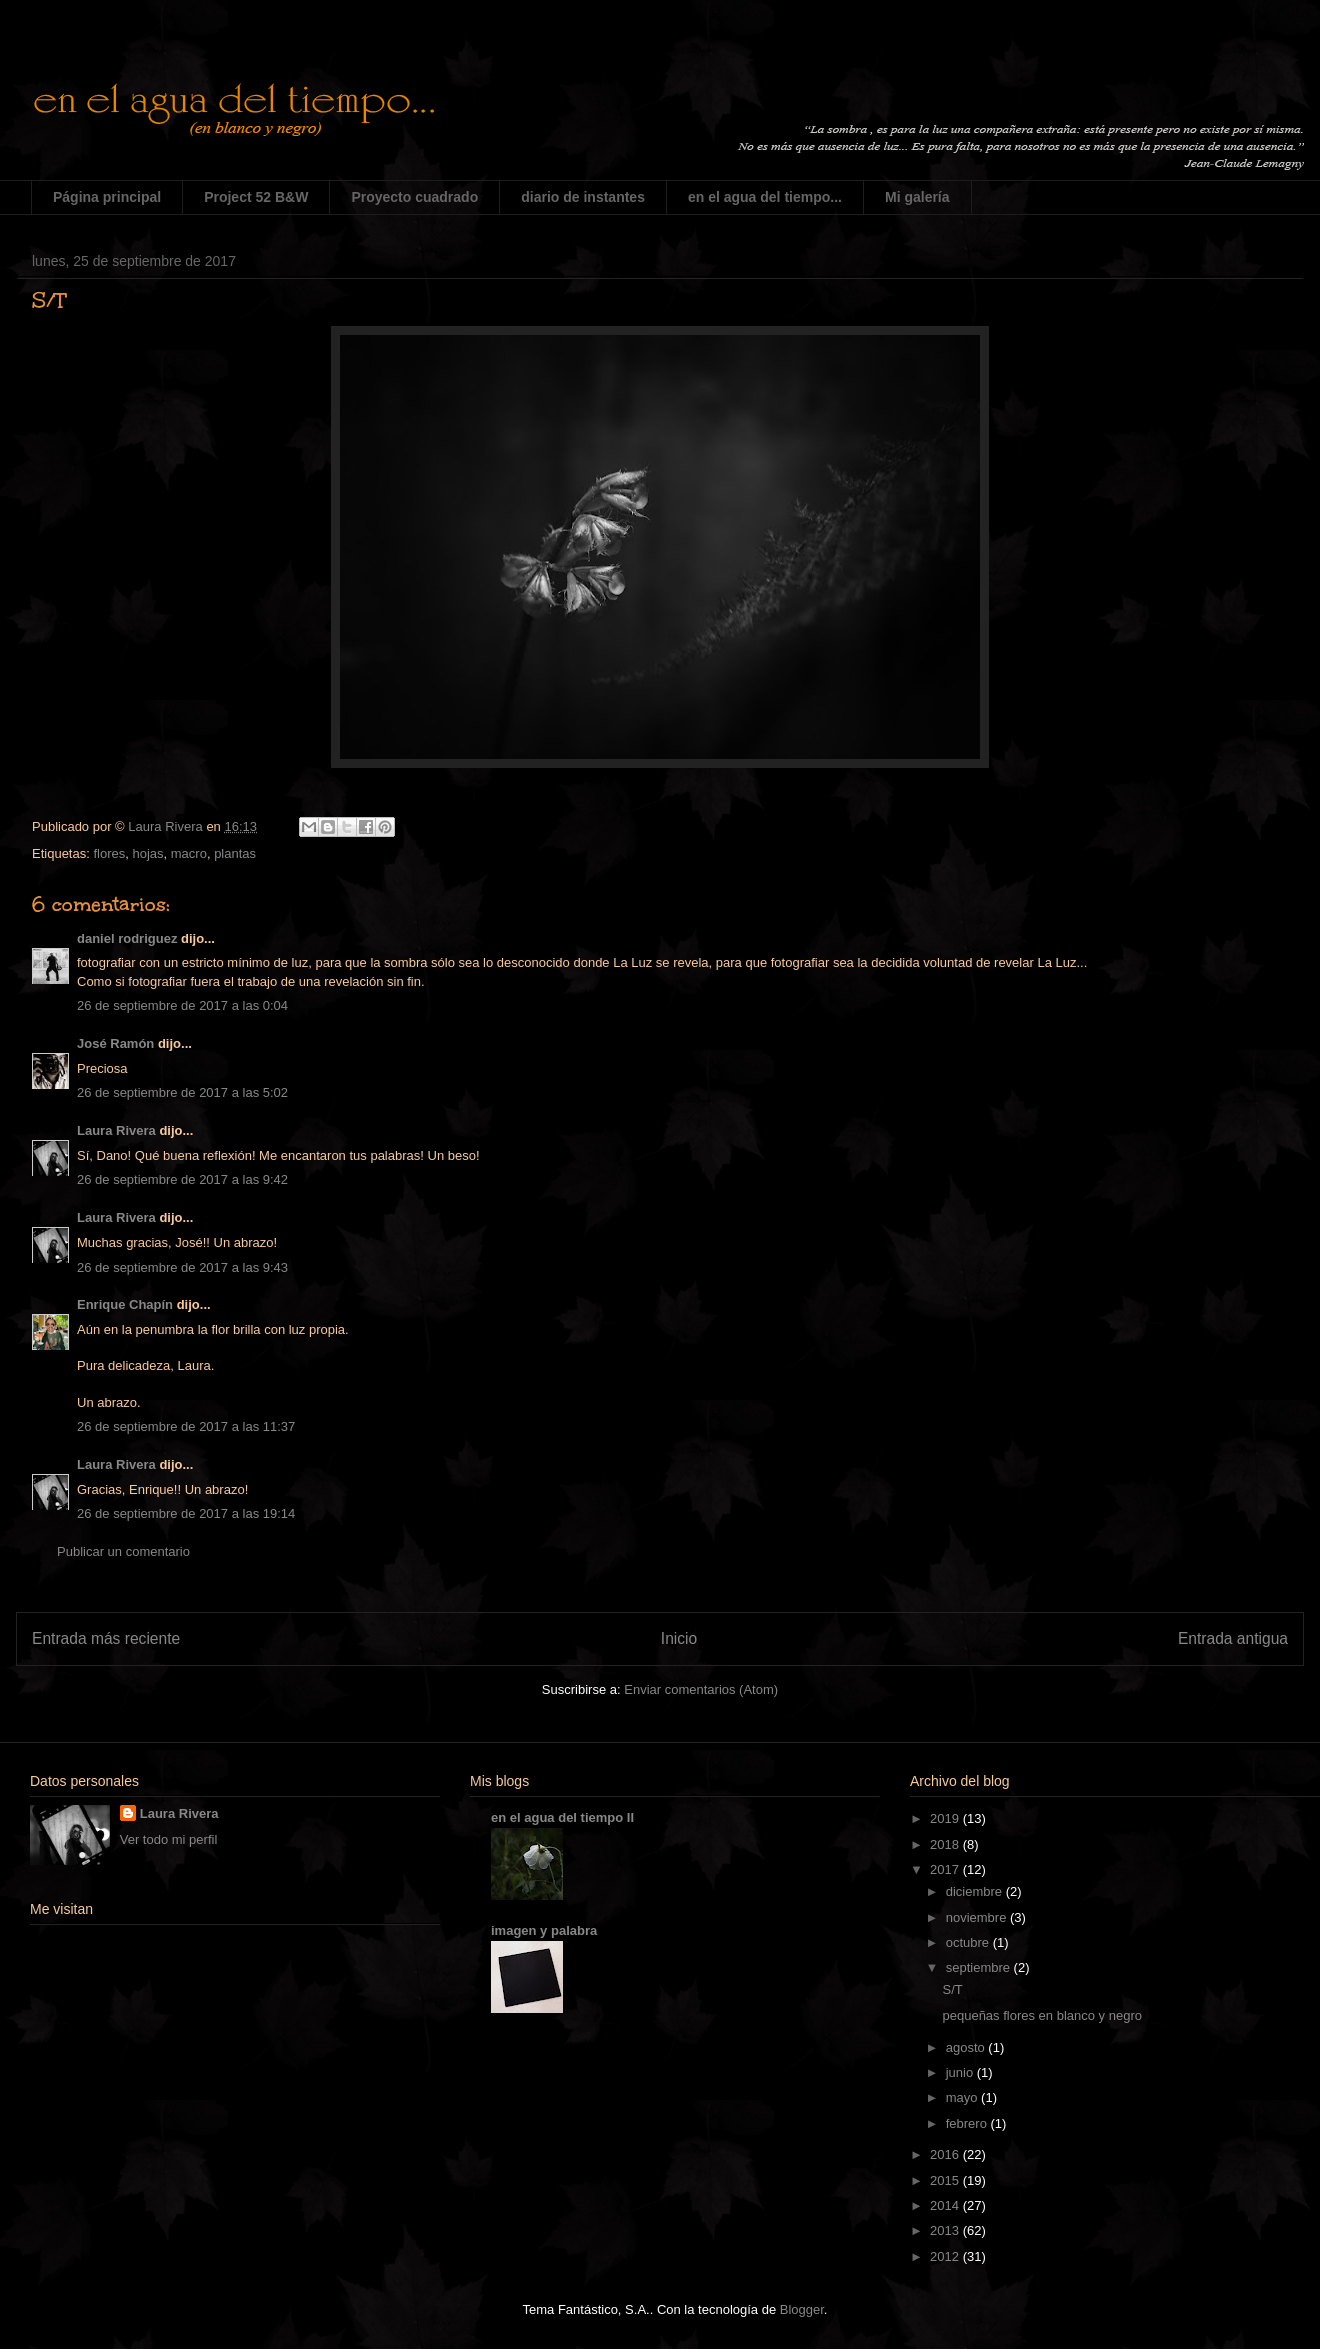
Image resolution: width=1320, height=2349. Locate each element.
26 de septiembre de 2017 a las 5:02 (182, 1092)
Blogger (802, 2309)
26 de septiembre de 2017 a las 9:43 (182, 1267)
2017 (946, 1869)
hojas (147, 853)
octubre (969, 1942)
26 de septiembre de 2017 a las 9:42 (182, 1179)
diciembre (976, 1891)
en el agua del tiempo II (562, 1817)
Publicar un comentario (123, 1551)
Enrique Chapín (125, 1304)
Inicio (679, 1638)
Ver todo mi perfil (169, 1839)
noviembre (978, 1917)
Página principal (107, 197)
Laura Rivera (116, 1130)
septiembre (980, 1967)
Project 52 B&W (256, 197)
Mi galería (917, 197)
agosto (967, 2047)
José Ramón (115, 1043)
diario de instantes (583, 197)
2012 (946, 2256)
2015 (946, 2180)
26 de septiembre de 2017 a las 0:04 (182, 1005)
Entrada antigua (1233, 1638)
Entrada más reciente (106, 1638)
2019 (946, 1818)
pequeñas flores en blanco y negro (1041, 2015)
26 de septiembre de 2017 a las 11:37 (186, 1426)
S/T (952, 1989)
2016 (946, 2154)
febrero (968, 2123)
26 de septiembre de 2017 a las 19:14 (186, 1513)
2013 (946, 2230)
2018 (946, 1844)
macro (189, 853)
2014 (946, 2205)
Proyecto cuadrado (414, 197)
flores (109, 853)
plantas (235, 853)
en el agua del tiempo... (765, 197)
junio (961, 2072)
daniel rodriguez (127, 938)
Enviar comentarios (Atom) (701, 1689)
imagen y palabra (544, 1930)
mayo (963, 2097)
